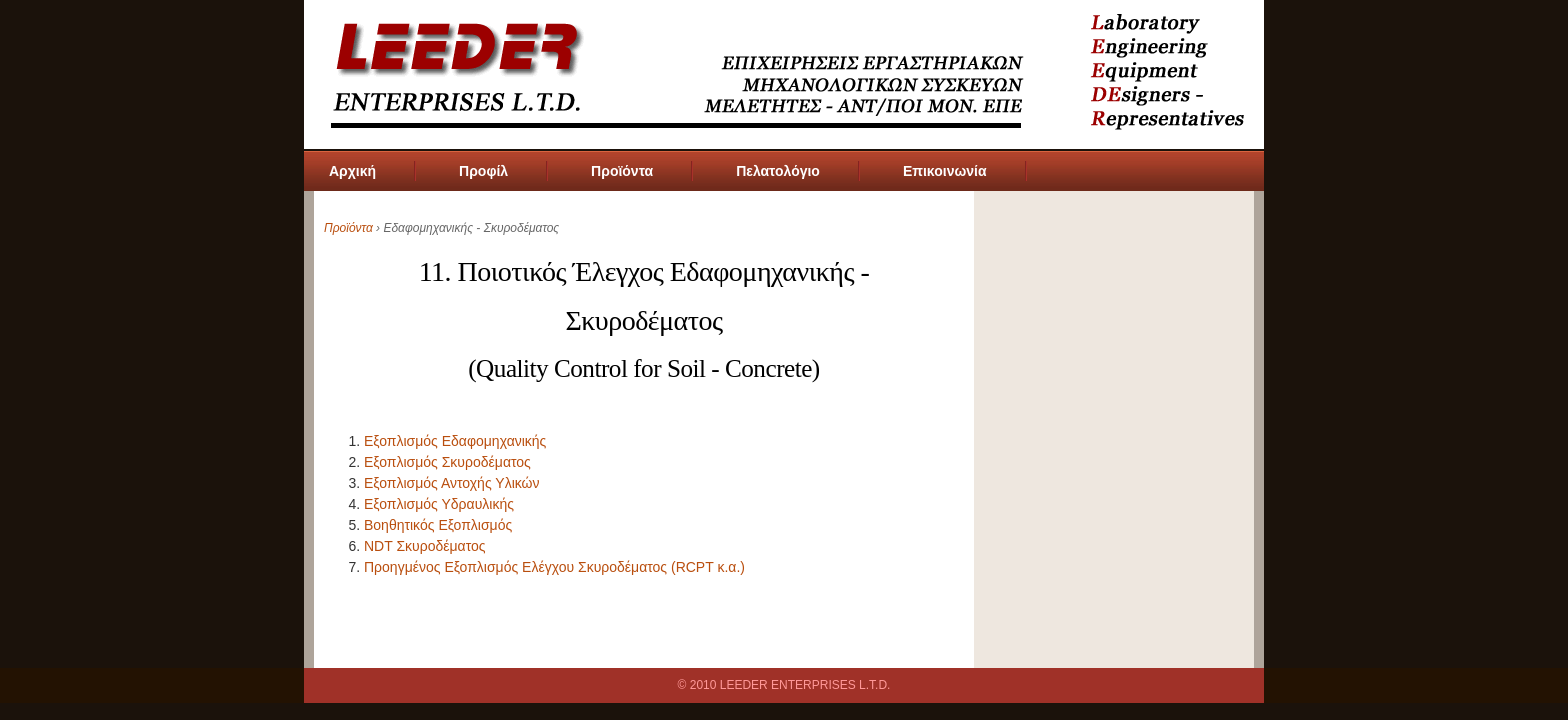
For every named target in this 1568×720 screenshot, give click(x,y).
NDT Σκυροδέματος (425, 546)
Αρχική (352, 171)
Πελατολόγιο (778, 171)
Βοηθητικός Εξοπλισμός (438, 525)
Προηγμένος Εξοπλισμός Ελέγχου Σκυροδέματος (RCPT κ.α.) (554, 567)
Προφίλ (483, 171)
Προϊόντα (622, 171)
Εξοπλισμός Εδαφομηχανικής (455, 441)
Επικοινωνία (945, 171)
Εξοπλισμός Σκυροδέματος (447, 462)
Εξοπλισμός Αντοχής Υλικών (452, 483)
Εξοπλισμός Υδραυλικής (439, 504)
